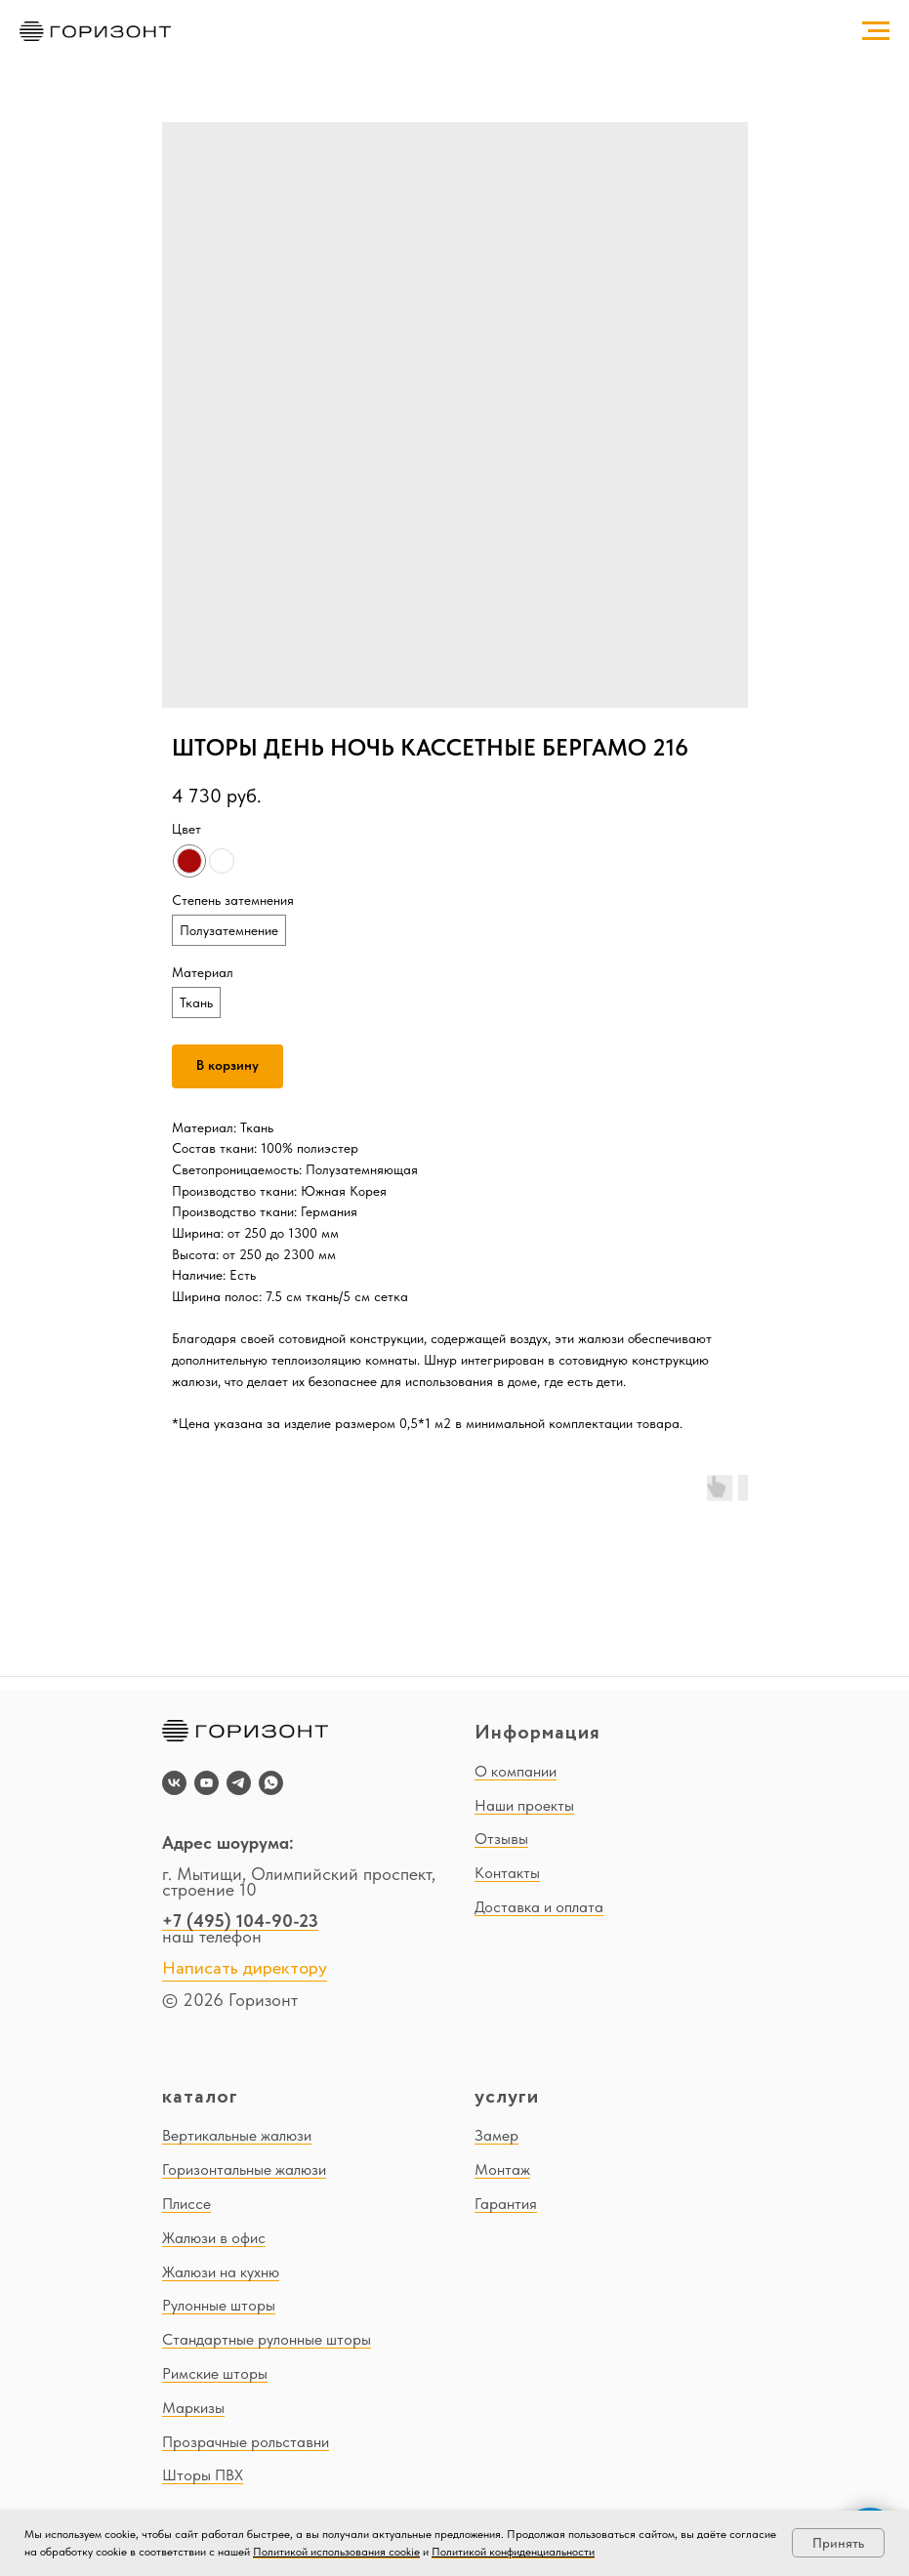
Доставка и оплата (539, 1907)
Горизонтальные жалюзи (244, 2169)
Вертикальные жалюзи (236, 2135)
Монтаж (502, 2169)
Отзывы (501, 1838)
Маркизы (193, 2407)
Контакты (507, 1872)
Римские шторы (215, 2373)
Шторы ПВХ (202, 2475)
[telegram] (239, 1783)
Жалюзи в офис (214, 2237)
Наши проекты (524, 1805)
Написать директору (244, 1969)
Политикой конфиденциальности (513, 2551)
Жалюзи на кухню (220, 2272)
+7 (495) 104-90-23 (240, 1920)
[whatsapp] (271, 1783)
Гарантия (506, 2203)
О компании (516, 1771)
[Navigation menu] (875, 31)
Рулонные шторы (218, 2305)
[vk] (174, 1783)
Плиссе (186, 2203)
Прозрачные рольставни (245, 2442)
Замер (496, 2135)
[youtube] (206, 1783)
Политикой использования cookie (336, 2551)
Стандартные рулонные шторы (266, 2339)
